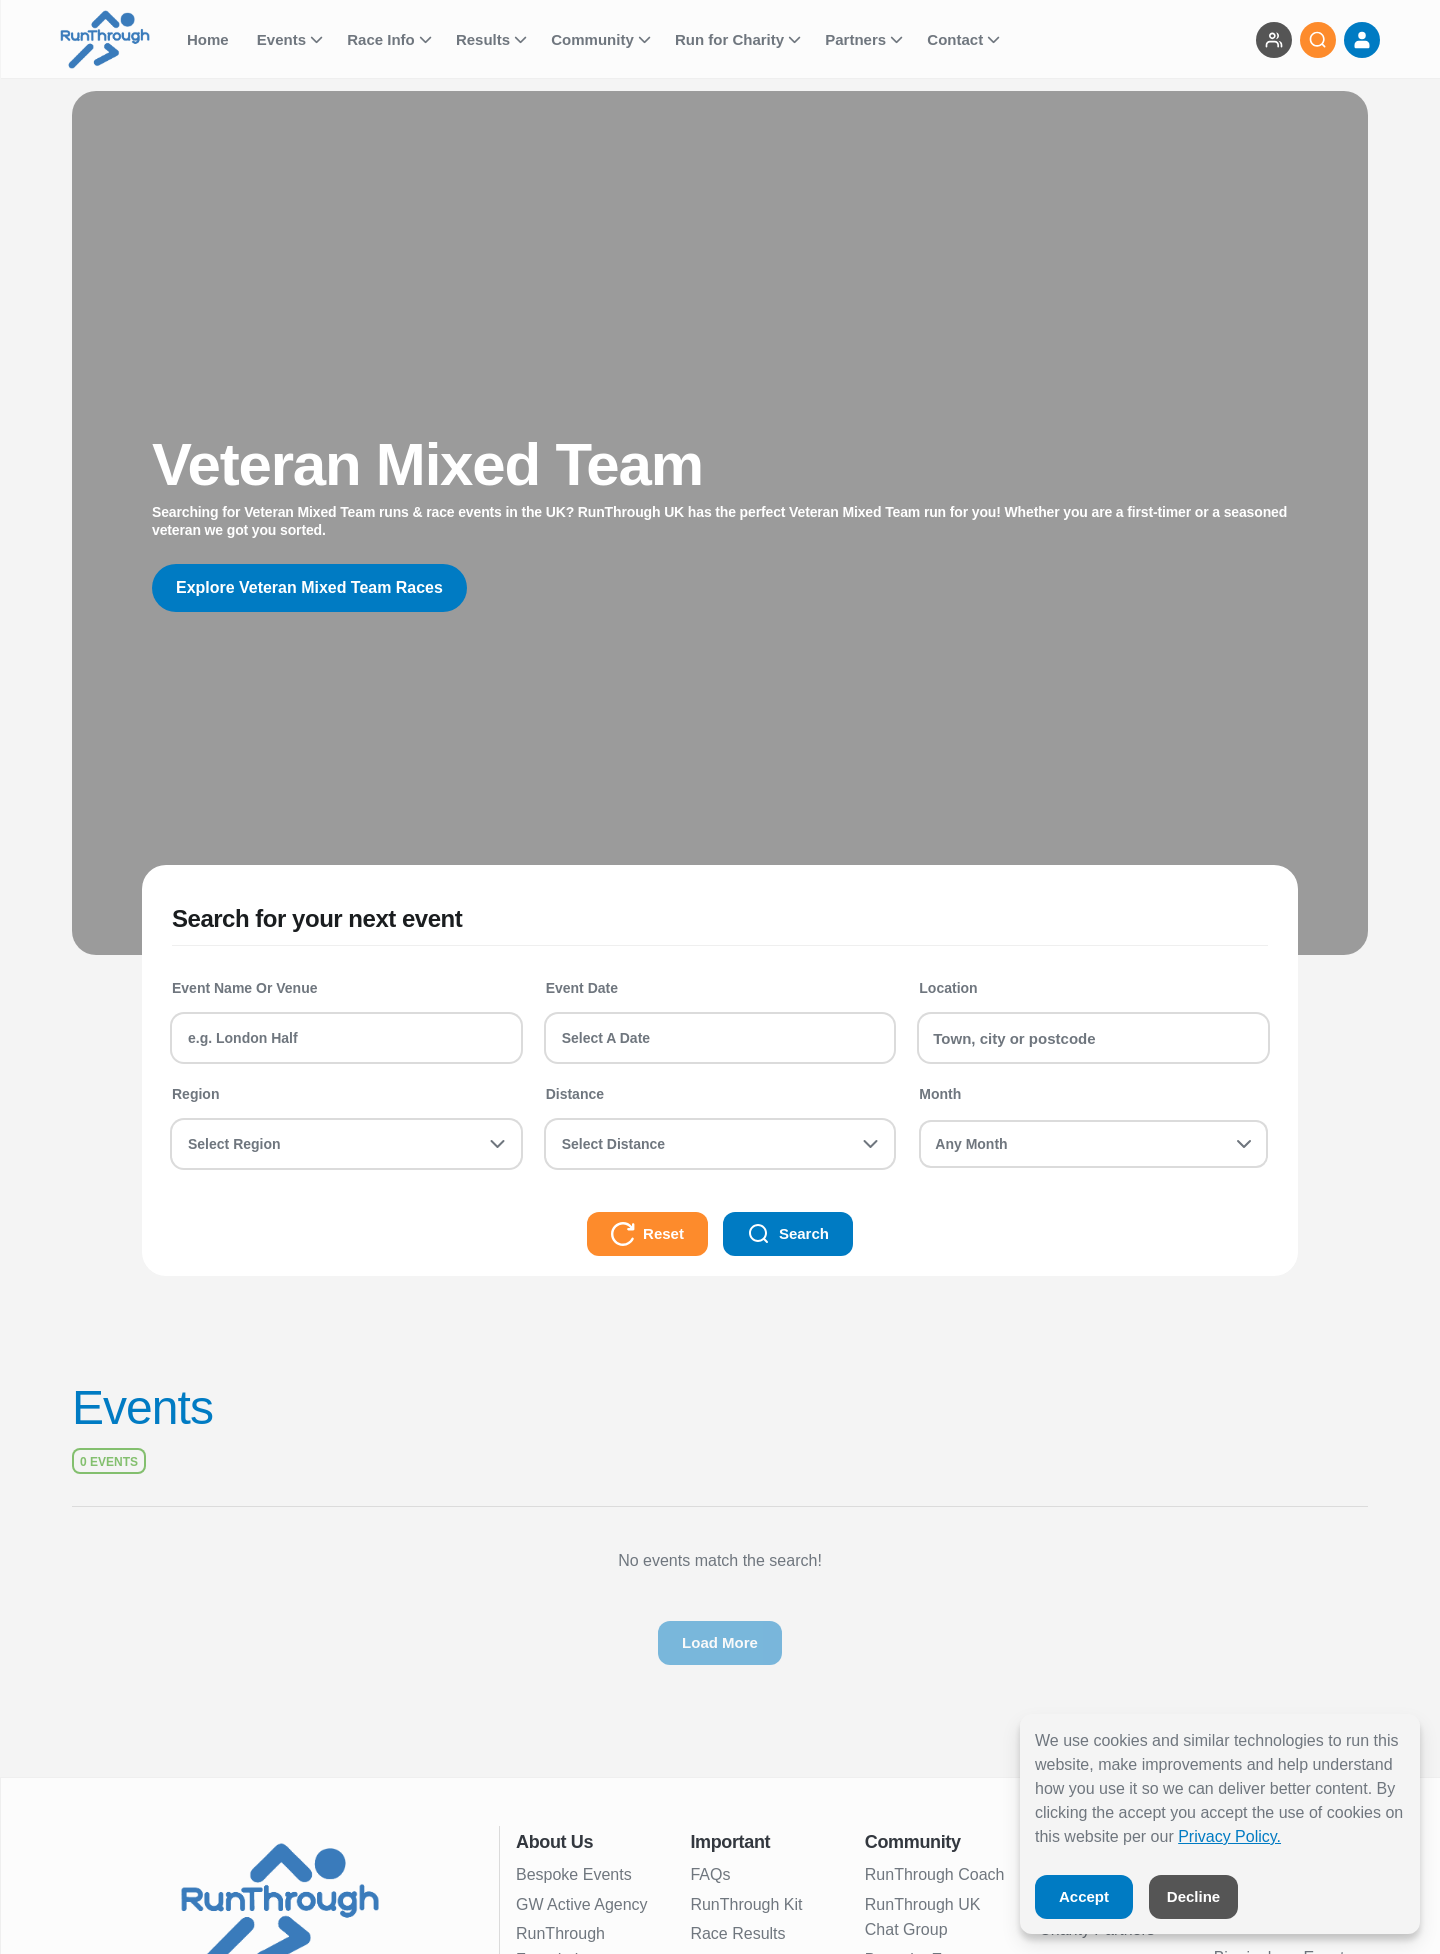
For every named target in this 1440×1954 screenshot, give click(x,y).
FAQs (710, 1874)
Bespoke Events (574, 1874)
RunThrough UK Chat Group (923, 1917)
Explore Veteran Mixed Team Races (309, 587)
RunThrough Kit (746, 1904)
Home (210, 39)
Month (940, 1094)
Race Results (737, 1933)
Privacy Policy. (1229, 1836)
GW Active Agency (582, 1904)
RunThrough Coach (935, 1874)
